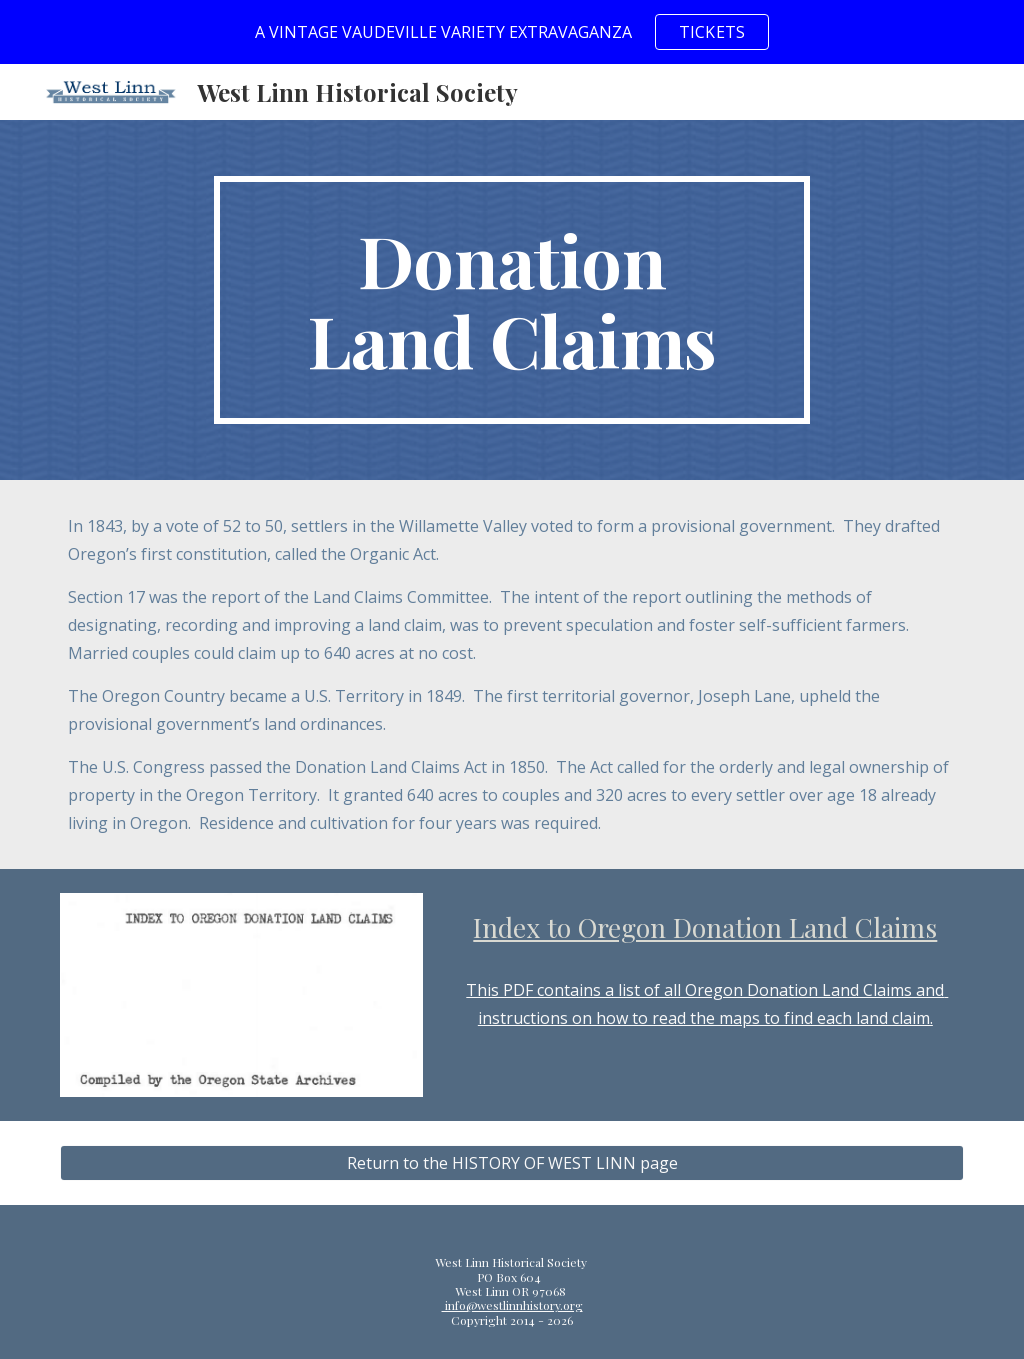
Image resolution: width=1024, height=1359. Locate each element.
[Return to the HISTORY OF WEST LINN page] (512, 1163)
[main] (511, 300)
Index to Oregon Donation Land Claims (705, 927)
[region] (512, 32)
